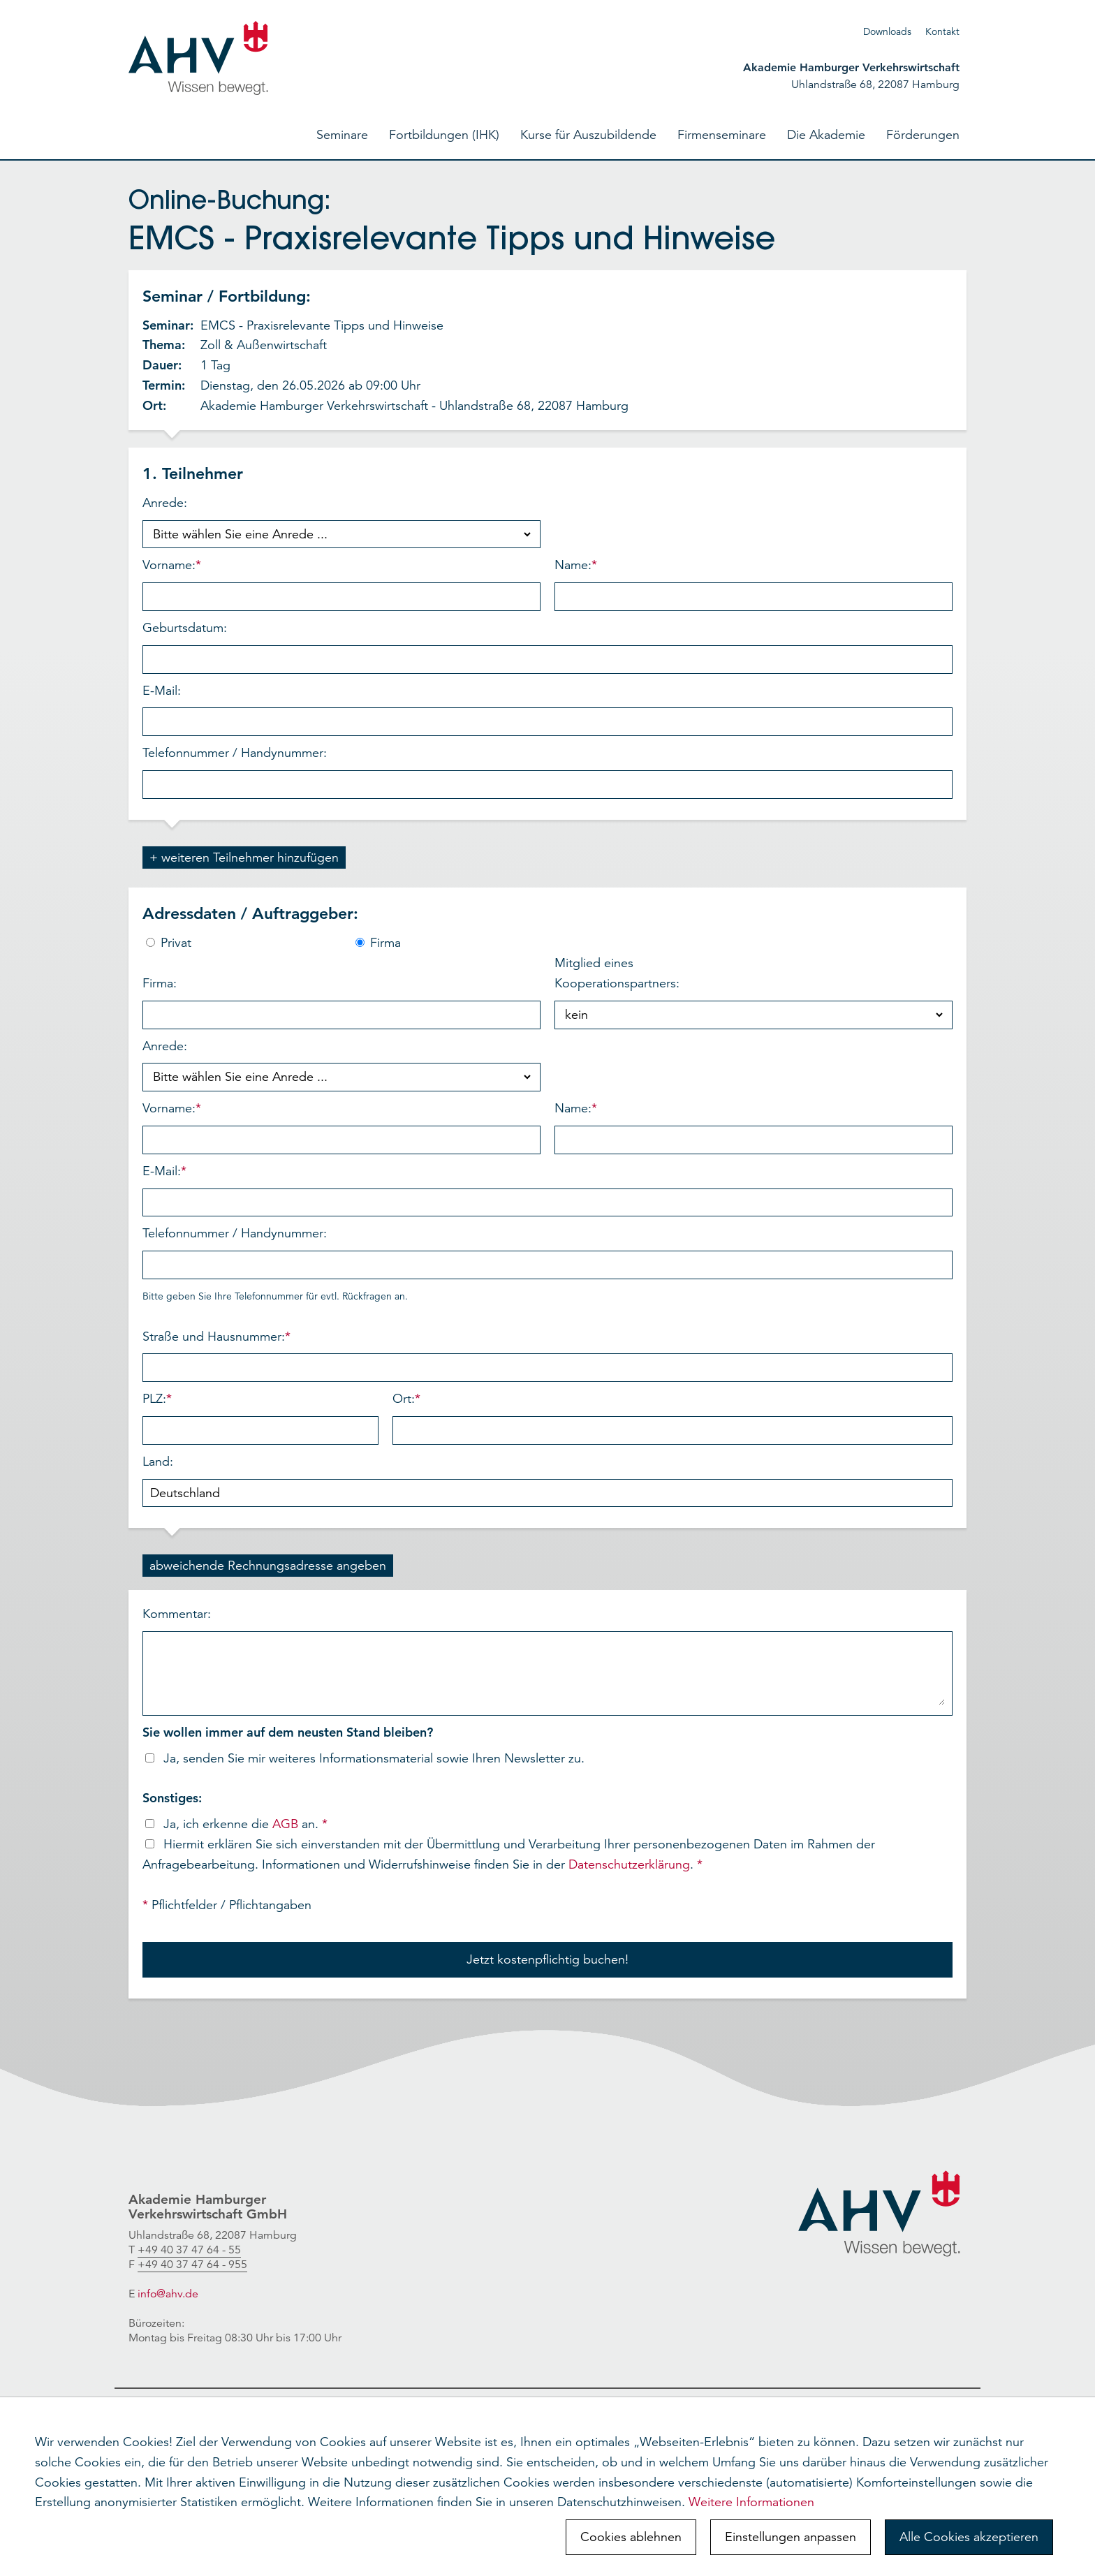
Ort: (672, 1418)
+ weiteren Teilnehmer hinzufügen (244, 857)
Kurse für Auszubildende (588, 134)
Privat (168, 942)
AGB (285, 1824)
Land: (547, 1481)
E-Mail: (547, 710)
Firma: (341, 1002)
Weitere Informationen (751, 2502)
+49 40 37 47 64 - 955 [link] (192, 2265)
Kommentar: (547, 1661)
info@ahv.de (168, 2294)
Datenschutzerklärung (629, 1864)
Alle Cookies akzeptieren (968, 2537)
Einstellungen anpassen (790, 2537)
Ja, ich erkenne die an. (235, 1824)
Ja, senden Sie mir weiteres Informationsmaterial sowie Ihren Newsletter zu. (363, 1758)
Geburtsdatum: (547, 647)
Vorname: (341, 584)
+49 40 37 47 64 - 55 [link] (189, 2250)
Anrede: (341, 522)
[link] (189, 2250)
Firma (378, 942)
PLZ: (260, 1418)
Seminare (342, 134)
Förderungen (923, 134)
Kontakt (942, 31)
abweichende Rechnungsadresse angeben (267, 1565)
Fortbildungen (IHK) (444, 134)
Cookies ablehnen (631, 2537)
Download (885, 31)
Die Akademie (826, 134)
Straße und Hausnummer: (547, 1356)
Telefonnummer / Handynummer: (547, 772)
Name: (753, 584)
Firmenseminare (721, 134)
